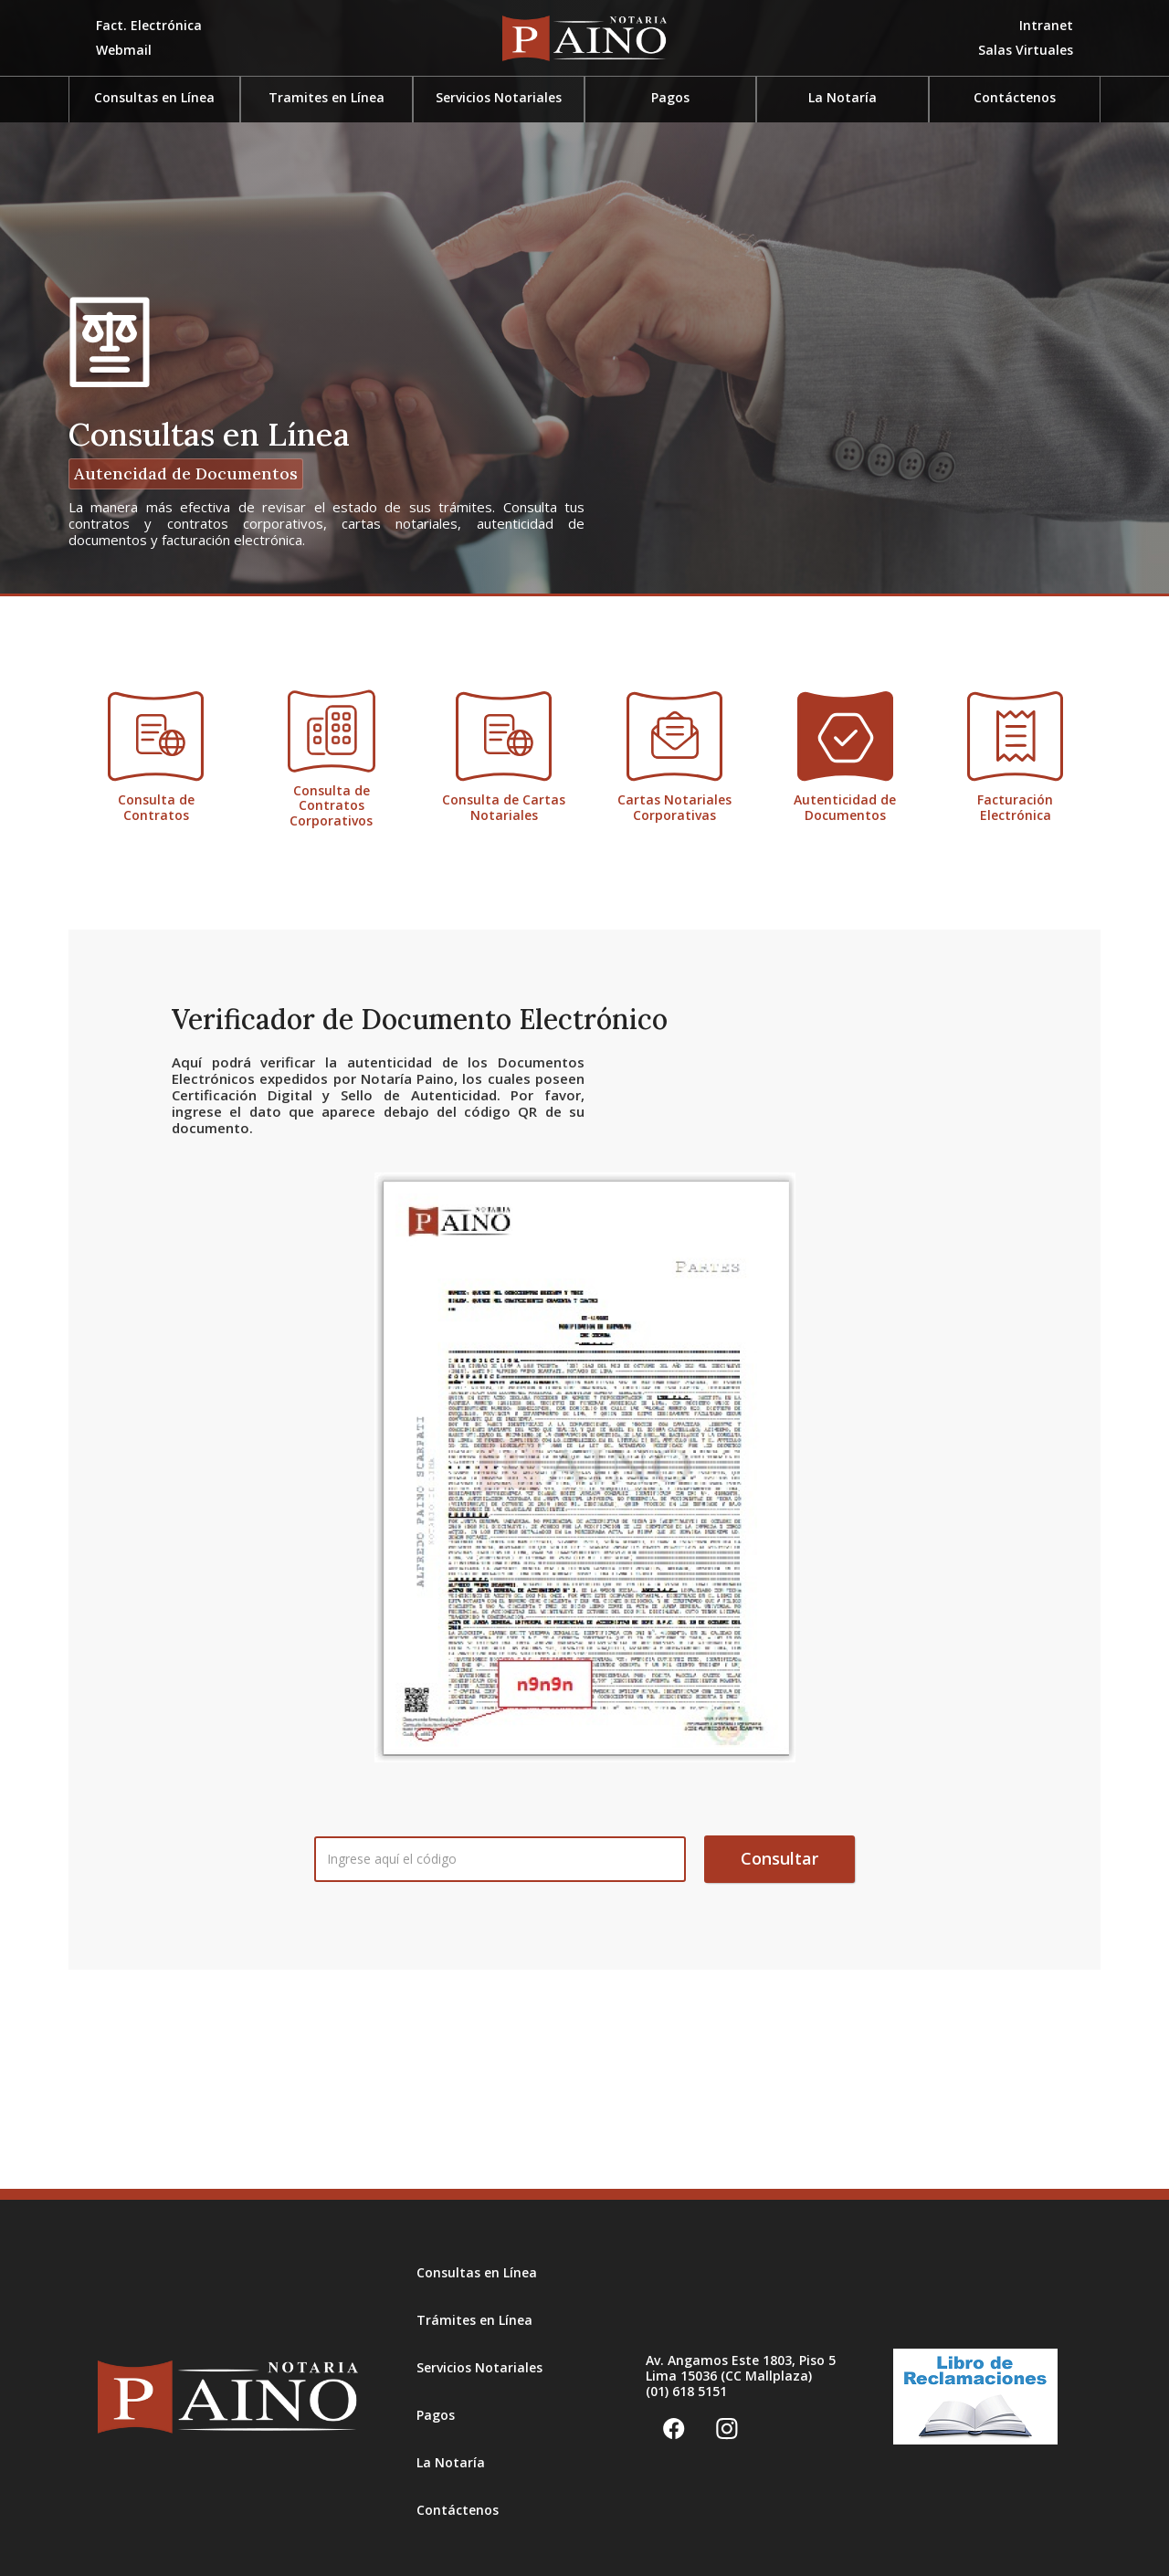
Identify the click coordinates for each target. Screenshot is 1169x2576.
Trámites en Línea (474, 2320)
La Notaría (842, 97)
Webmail (124, 49)
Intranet (1046, 25)
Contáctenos (1015, 97)
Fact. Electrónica (149, 25)
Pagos (435, 2415)
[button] (1025, 50)
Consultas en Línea (476, 2272)
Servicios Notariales (479, 2367)
